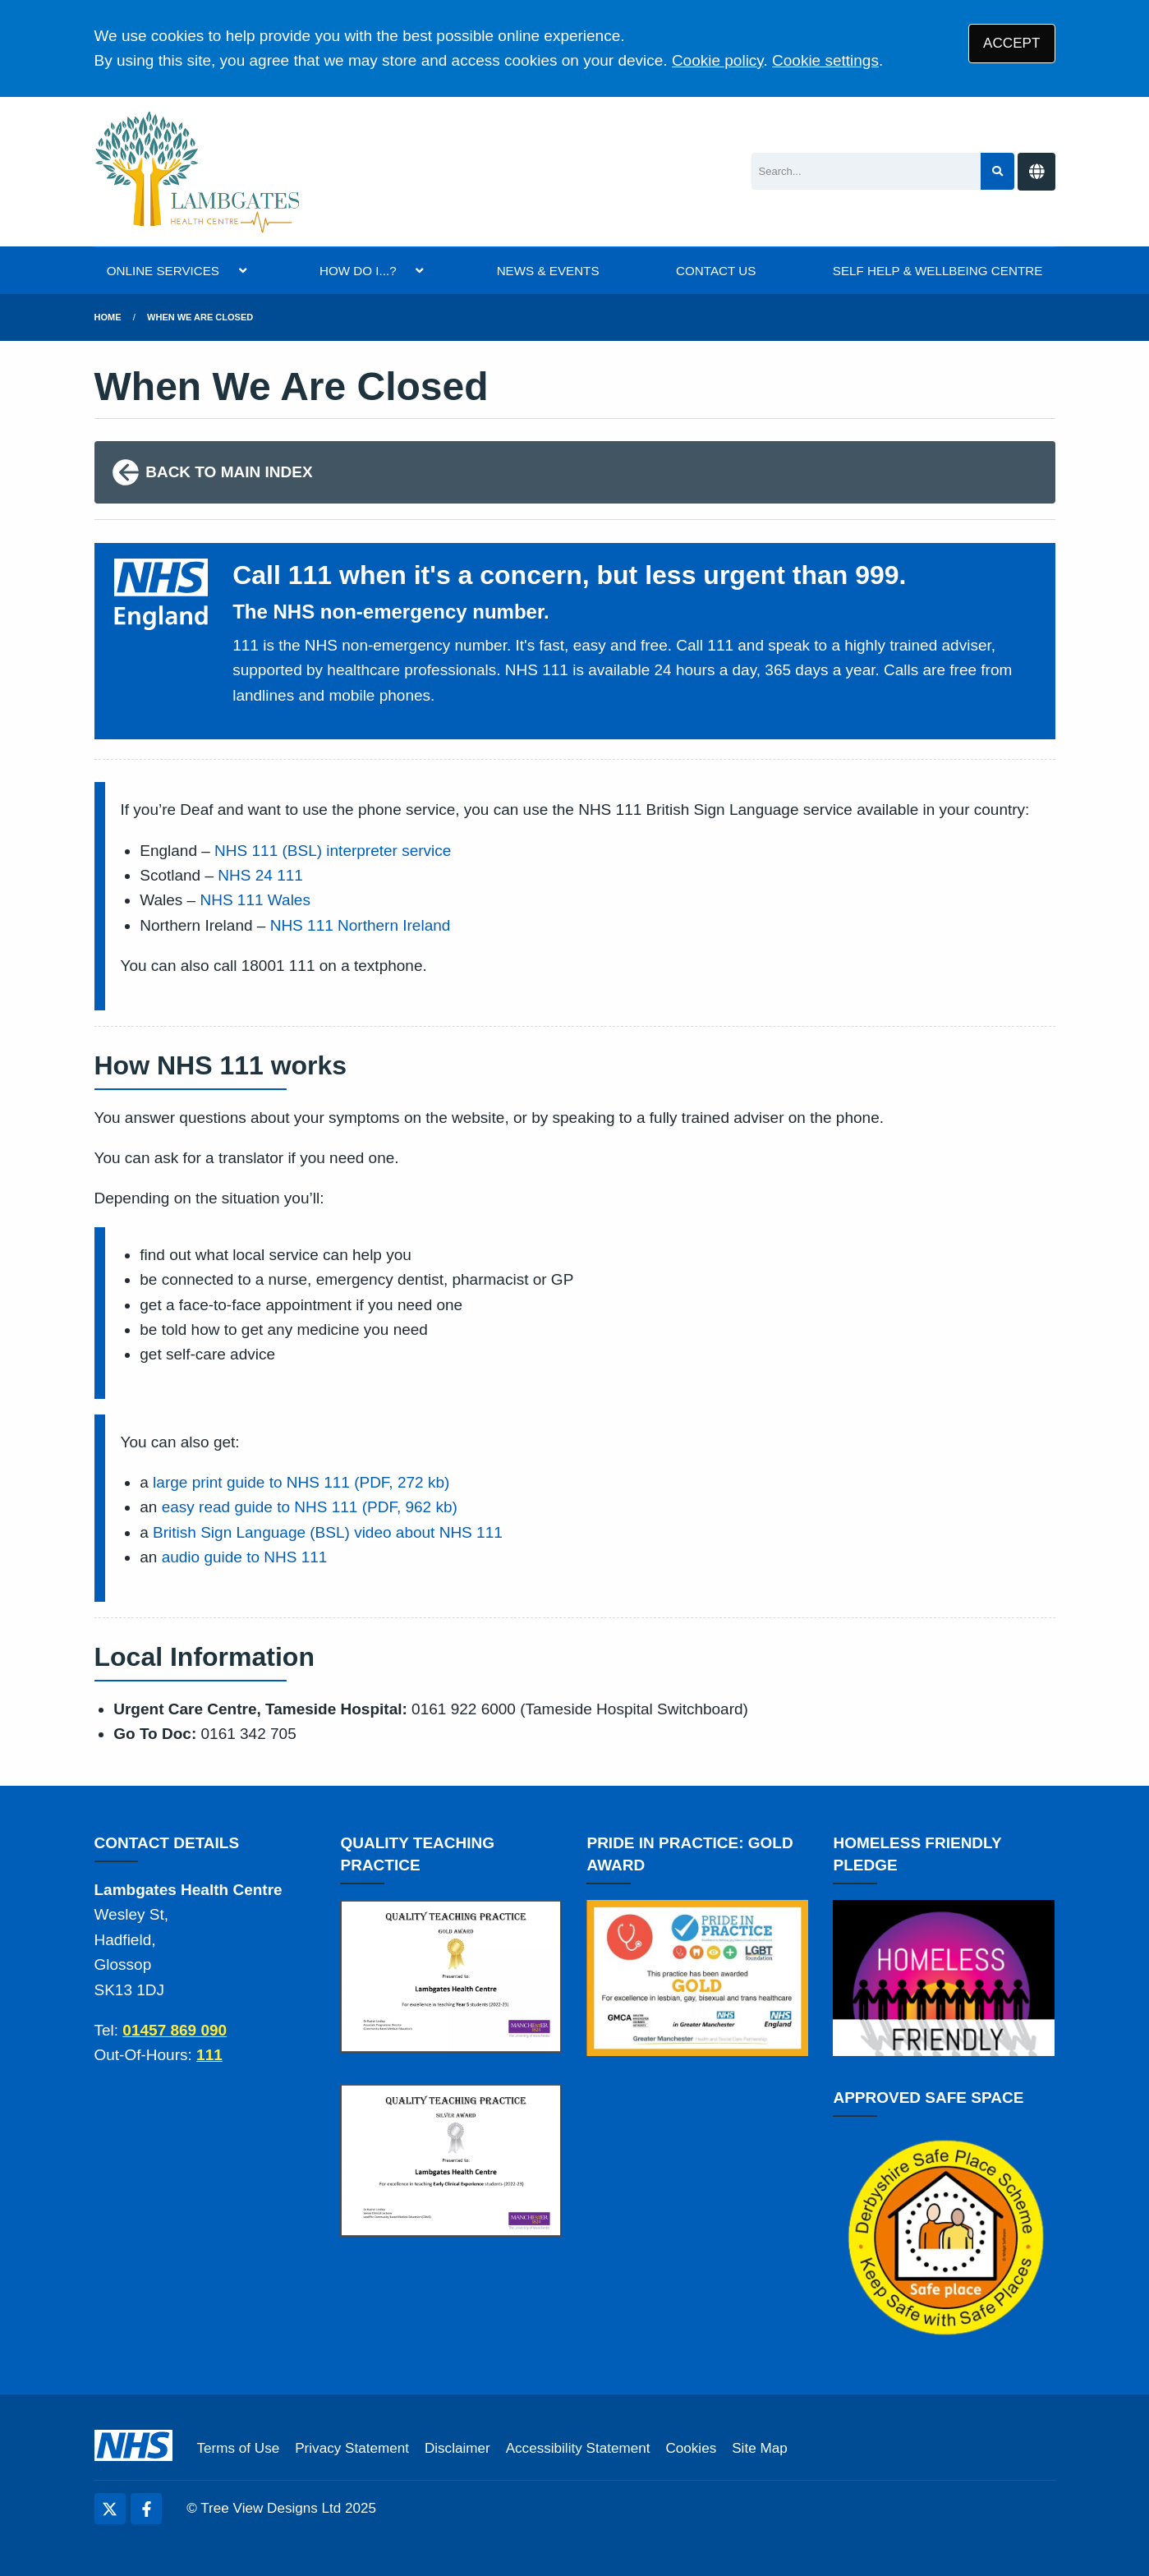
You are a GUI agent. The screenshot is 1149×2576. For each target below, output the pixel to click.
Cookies (690, 2448)
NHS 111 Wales (255, 899)
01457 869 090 (174, 2030)
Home (108, 317)
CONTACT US (716, 271)
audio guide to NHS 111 (245, 1557)
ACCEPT (1011, 43)
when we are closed (200, 317)
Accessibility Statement (578, 2448)
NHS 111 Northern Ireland (360, 925)
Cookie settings (825, 60)
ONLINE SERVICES (163, 271)
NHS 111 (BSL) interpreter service (332, 850)
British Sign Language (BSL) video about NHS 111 (328, 1532)
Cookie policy (718, 60)
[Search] (866, 171)
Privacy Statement (352, 2448)
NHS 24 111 (260, 875)
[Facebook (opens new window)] (146, 2508)
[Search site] (997, 171)
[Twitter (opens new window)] (110, 2508)
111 (209, 2054)
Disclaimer (457, 2448)
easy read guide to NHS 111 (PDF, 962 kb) (309, 1507)
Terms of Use (238, 2448)
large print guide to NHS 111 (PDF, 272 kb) (301, 1482)
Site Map (759, 2448)
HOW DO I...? (358, 271)
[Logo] (197, 171)
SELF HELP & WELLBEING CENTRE (937, 271)
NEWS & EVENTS (548, 271)
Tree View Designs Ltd (270, 2508)
